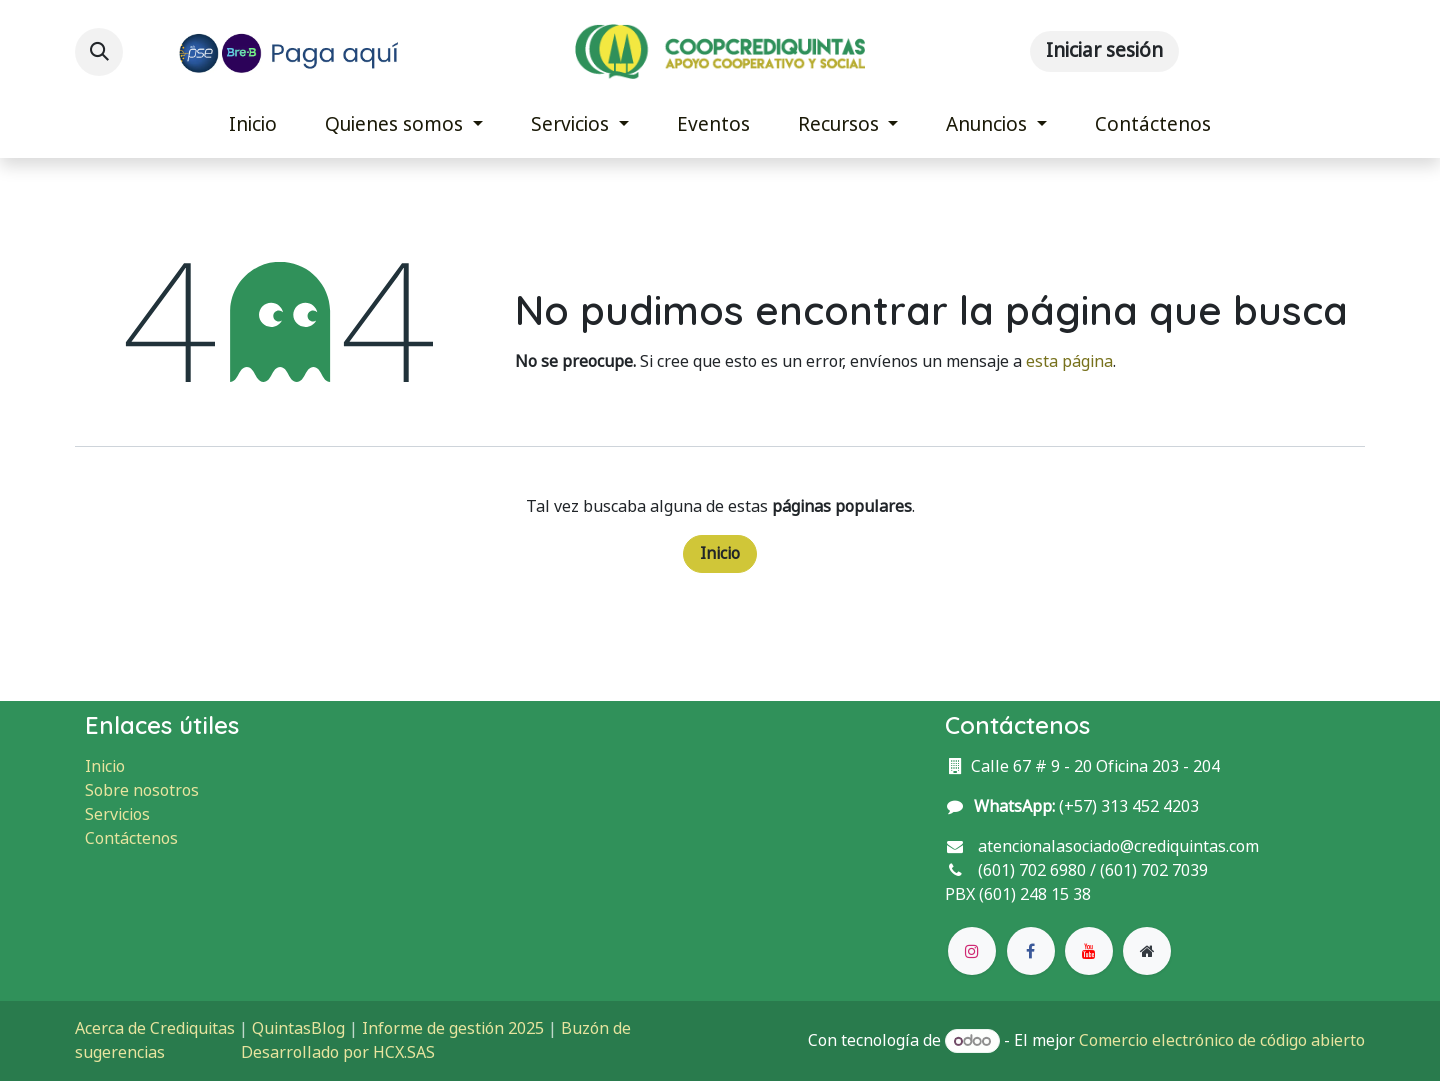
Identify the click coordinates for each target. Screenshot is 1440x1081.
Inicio (720, 553)
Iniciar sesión (1104, 50)
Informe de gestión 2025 (453, 1028)
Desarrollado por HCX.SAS (338, 1052)
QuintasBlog (298, 1028)
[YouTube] (1089, 951)
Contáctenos (131, 838)
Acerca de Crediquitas (155, 1028)
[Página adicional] (1147, 951)
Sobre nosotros (142, 790)
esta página (1069, 361)
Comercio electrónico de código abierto (1222, 1040)
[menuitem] (253, 125)
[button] (99, 52)
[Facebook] (1031, 951)
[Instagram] (972, 951)
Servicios (117, 814)
